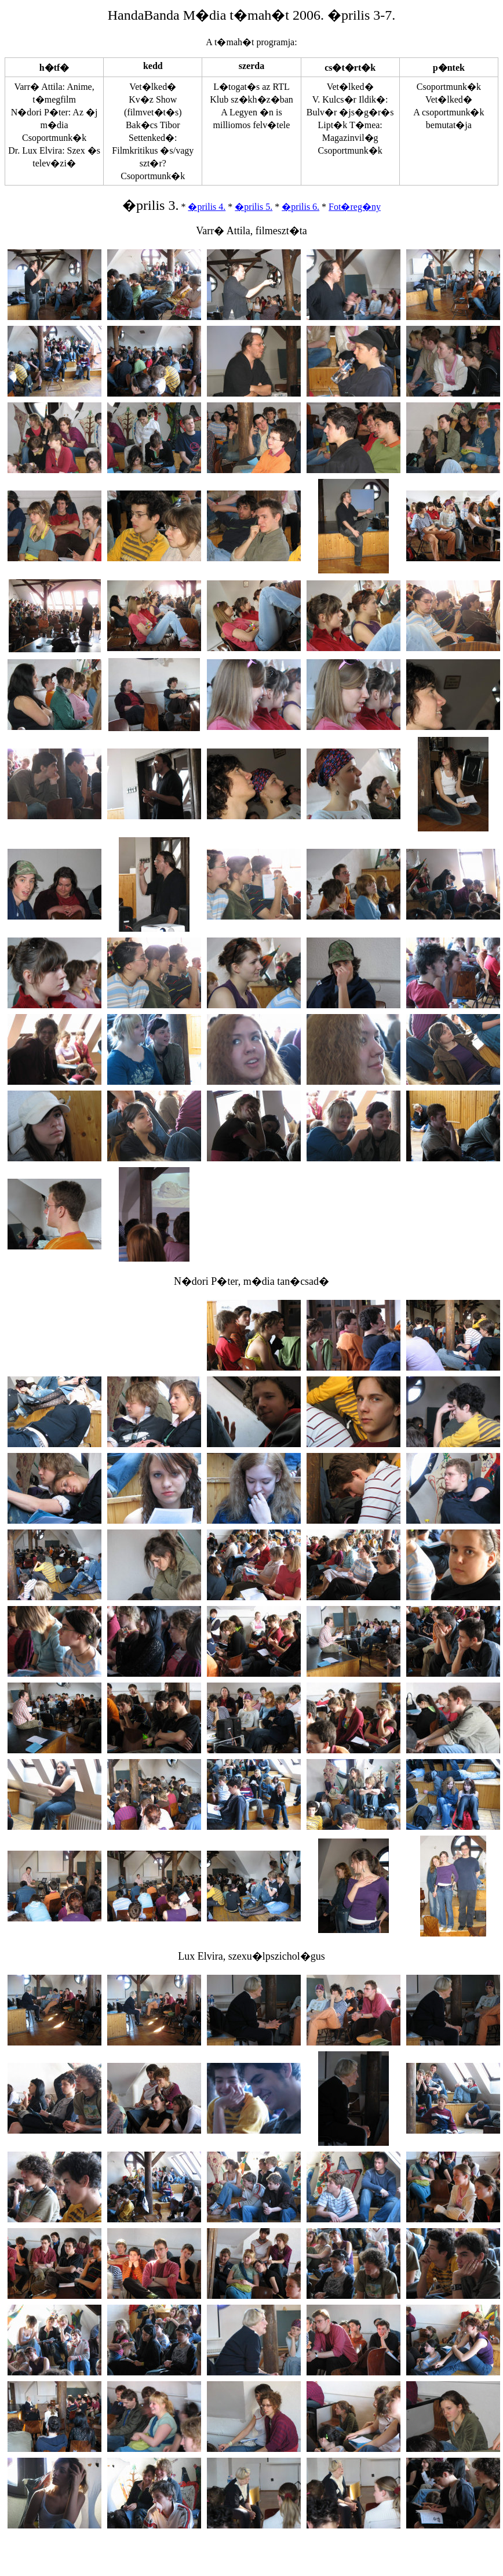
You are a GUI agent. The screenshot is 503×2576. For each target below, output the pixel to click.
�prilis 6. (300, 207)
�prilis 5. (253, 207)
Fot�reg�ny (355, 207)
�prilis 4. (206, 207)
